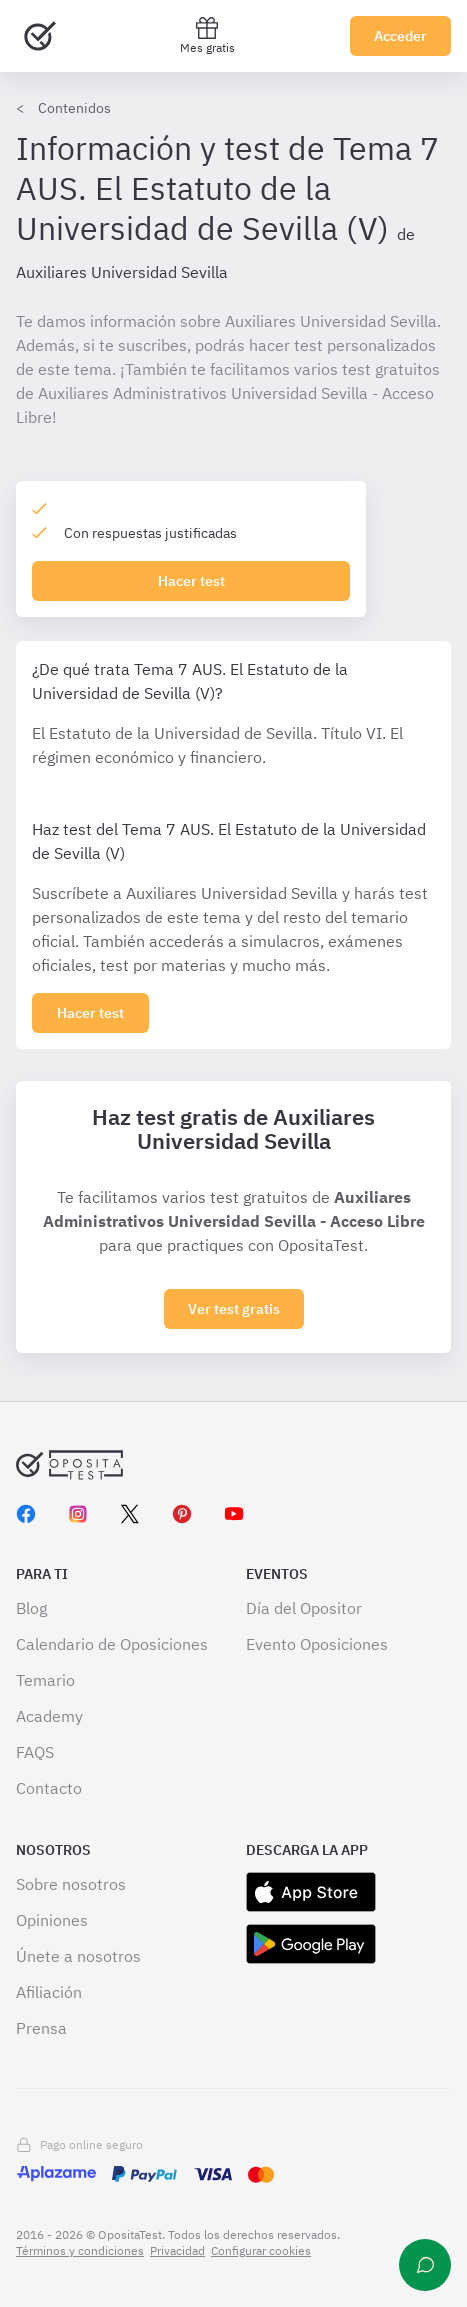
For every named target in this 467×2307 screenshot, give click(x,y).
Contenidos (74, 108)
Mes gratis (207, 35)
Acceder (400, 36)
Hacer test (191, 581)
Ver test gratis (234, 1309)
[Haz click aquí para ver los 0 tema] (90, 1013)
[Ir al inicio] (40, 36)
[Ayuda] (425, 2265)
